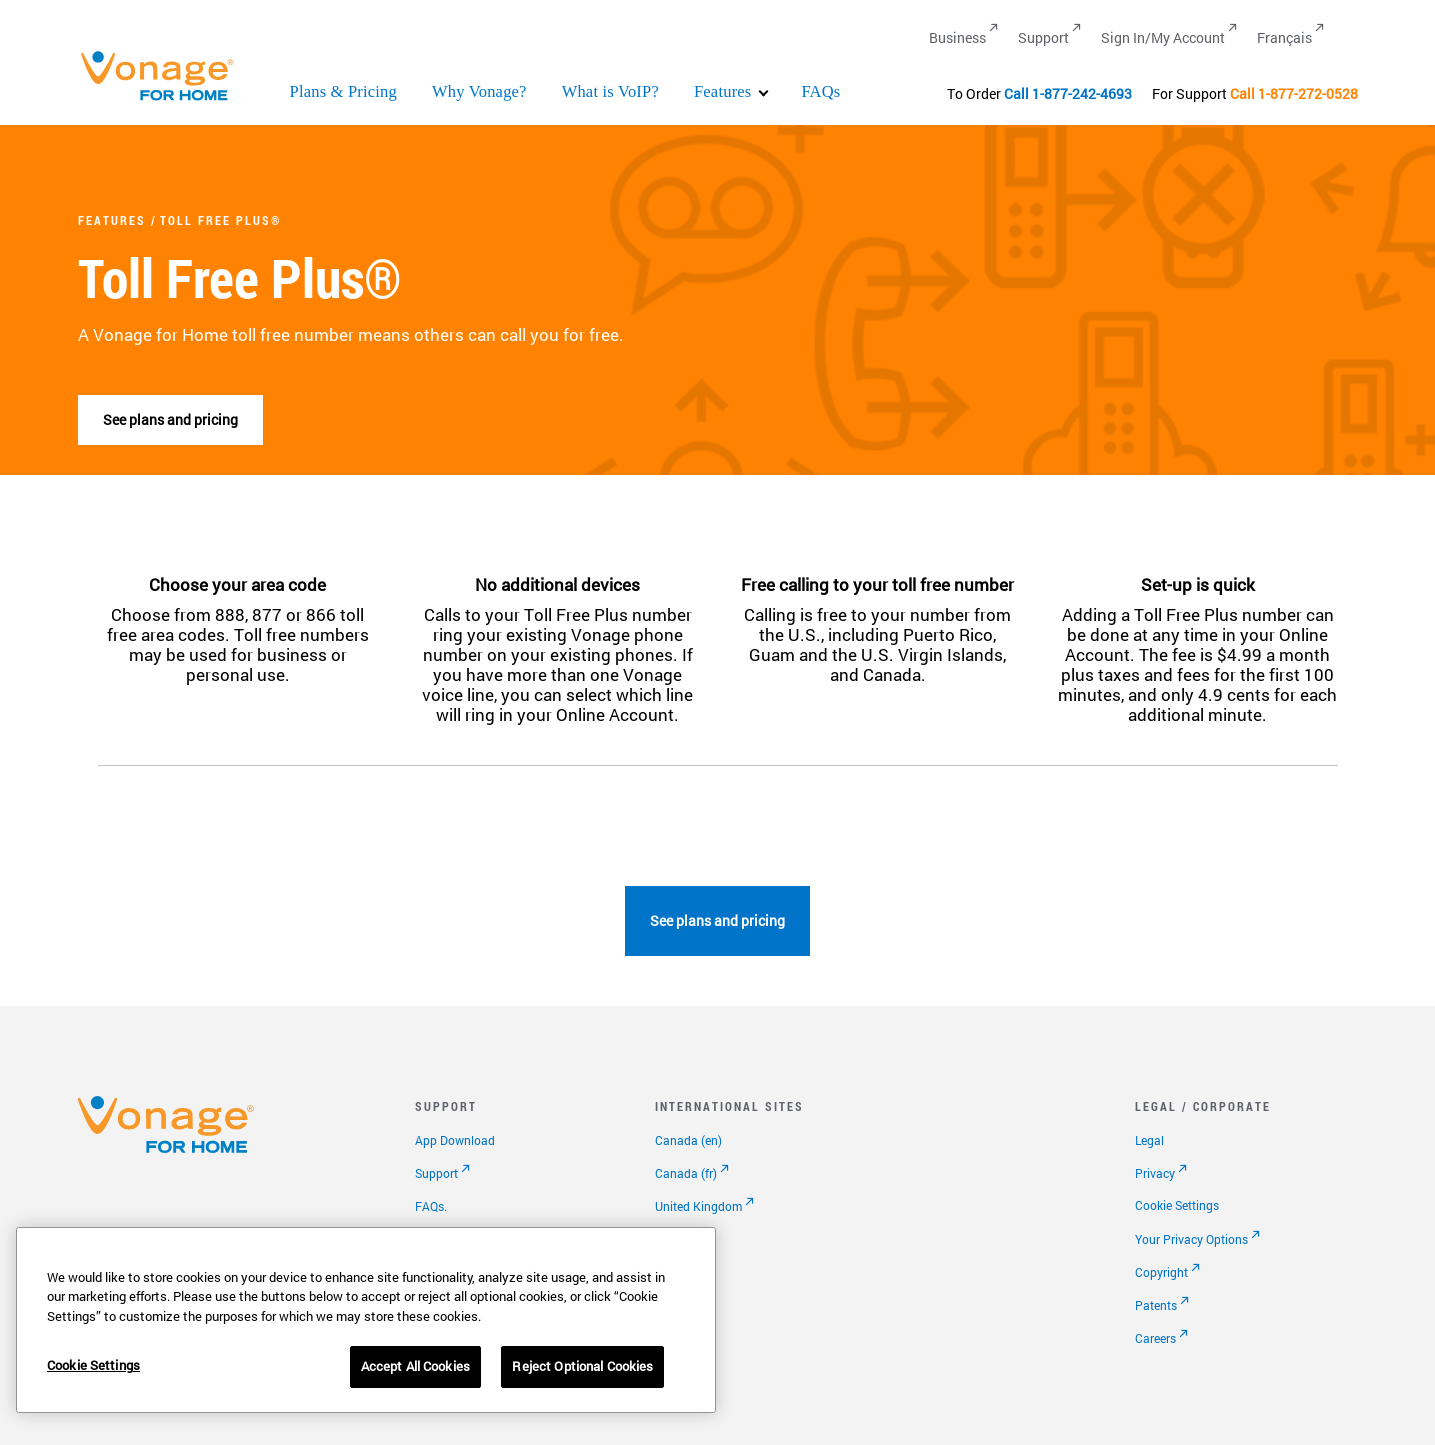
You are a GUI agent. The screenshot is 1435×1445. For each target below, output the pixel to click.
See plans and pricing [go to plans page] (170, 419)
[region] (366, 1320)
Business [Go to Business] (957, 37)
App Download (455, 1140)
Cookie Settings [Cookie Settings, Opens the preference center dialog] (93, 1365)
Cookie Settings (1177, 1205)
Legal (1149, 1140)
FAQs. (431, 1206)
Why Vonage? (479, 91)
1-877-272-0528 (1308, 93)
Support (436, 1173)
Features (723, 91)
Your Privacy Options (1191, 1239)
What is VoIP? (610, 91)
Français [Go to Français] (1284, 37)
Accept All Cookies (415, 1366)
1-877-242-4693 (1082, 93)
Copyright (1161, 1272)
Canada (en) (688, 1140)
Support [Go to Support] (1043, 37)
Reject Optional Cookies (582, 1366)
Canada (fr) (686, 1173)
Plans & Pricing (344, 91)
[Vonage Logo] (166, 99)
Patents (1156, 1305)
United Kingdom (698, 1206)
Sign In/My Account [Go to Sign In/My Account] (1163, 37)
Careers (1155, 1338)
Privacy (1155, 1173)
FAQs (820, 91)
